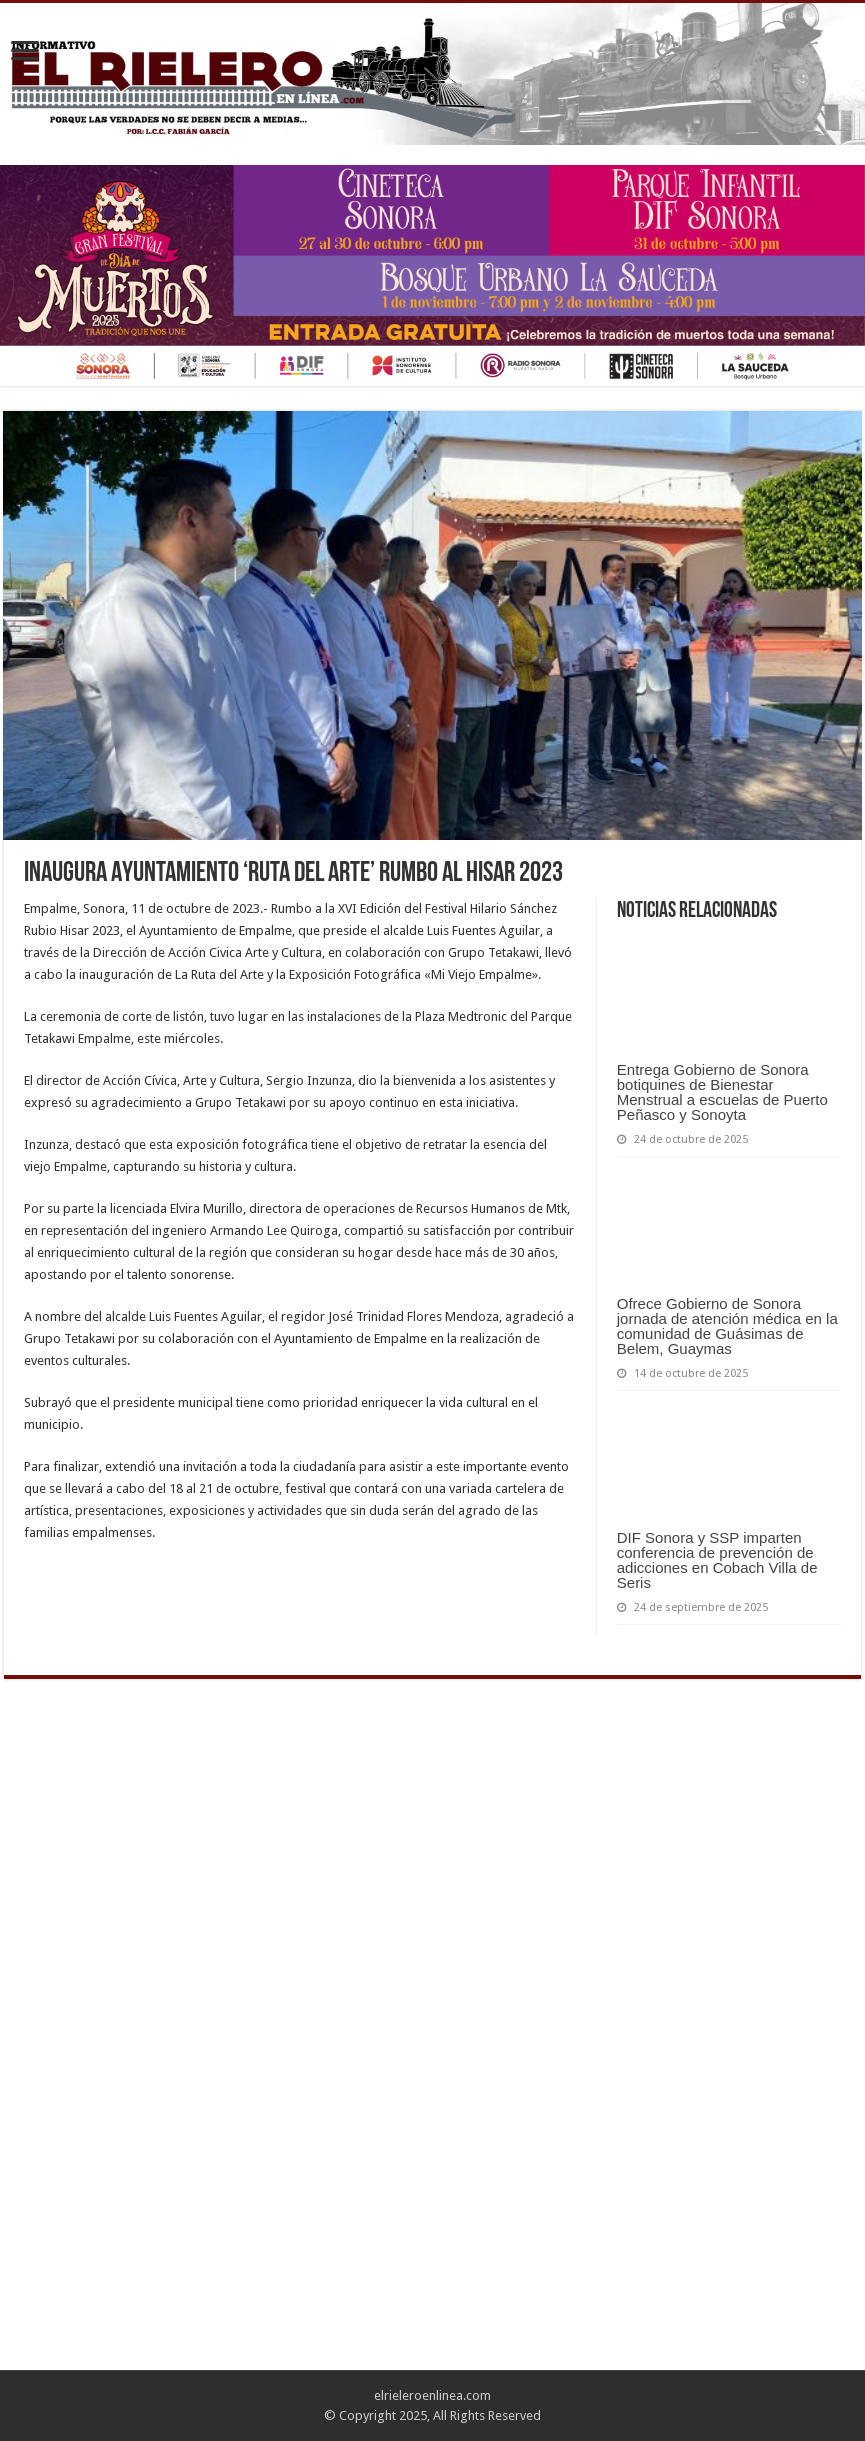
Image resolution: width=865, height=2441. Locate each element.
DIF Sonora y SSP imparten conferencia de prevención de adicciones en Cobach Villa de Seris (717, 1560)
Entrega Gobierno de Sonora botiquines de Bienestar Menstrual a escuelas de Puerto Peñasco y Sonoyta (722, 1092)
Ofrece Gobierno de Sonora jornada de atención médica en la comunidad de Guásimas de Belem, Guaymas (727, 1326)
